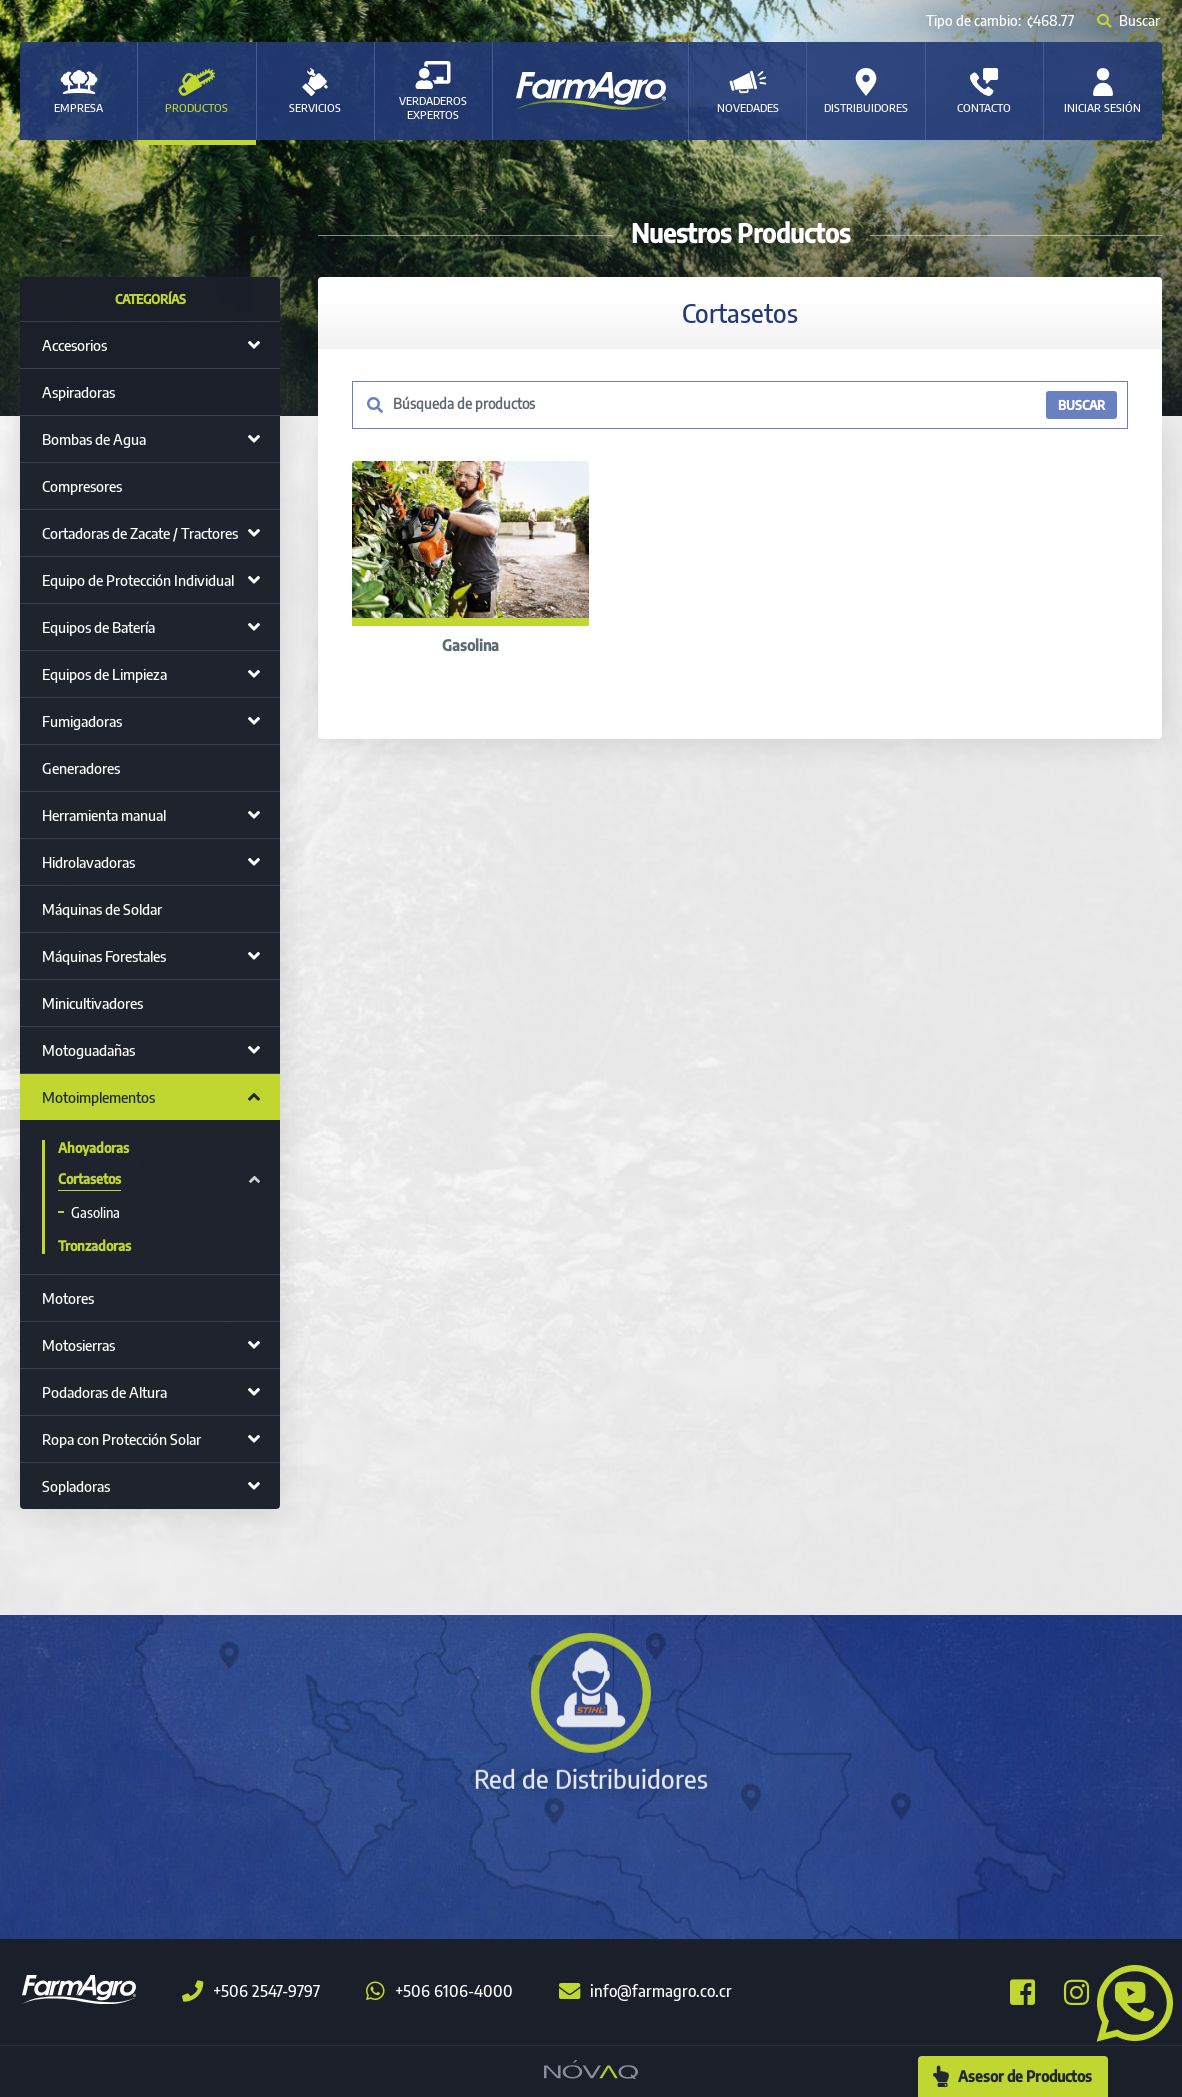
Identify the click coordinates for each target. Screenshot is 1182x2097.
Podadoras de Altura (104, 1392)
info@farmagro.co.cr (645, 1991)
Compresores (82, 486)
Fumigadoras (82, 721)
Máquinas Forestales (104, 956)
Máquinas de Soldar (102, 909)
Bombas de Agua (94, 439)
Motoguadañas (88, 1050)
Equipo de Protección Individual (138, 580)
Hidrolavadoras (88, 862)
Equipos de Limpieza (104, 674)
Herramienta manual (104, 815)
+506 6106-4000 (439, 1991)
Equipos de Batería (98, 627)
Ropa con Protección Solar (121, 1439)
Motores (68, 1298)
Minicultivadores (92, 1003)
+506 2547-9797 (251, 1991)
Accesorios (74, 345)
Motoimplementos (98, 1097)
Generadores (81, 768)
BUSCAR (1081, 405)
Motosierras (78, 1345)
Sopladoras (76, 1486)
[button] (1127, 2001)
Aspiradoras (78, 392)
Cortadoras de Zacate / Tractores (140, 533)
